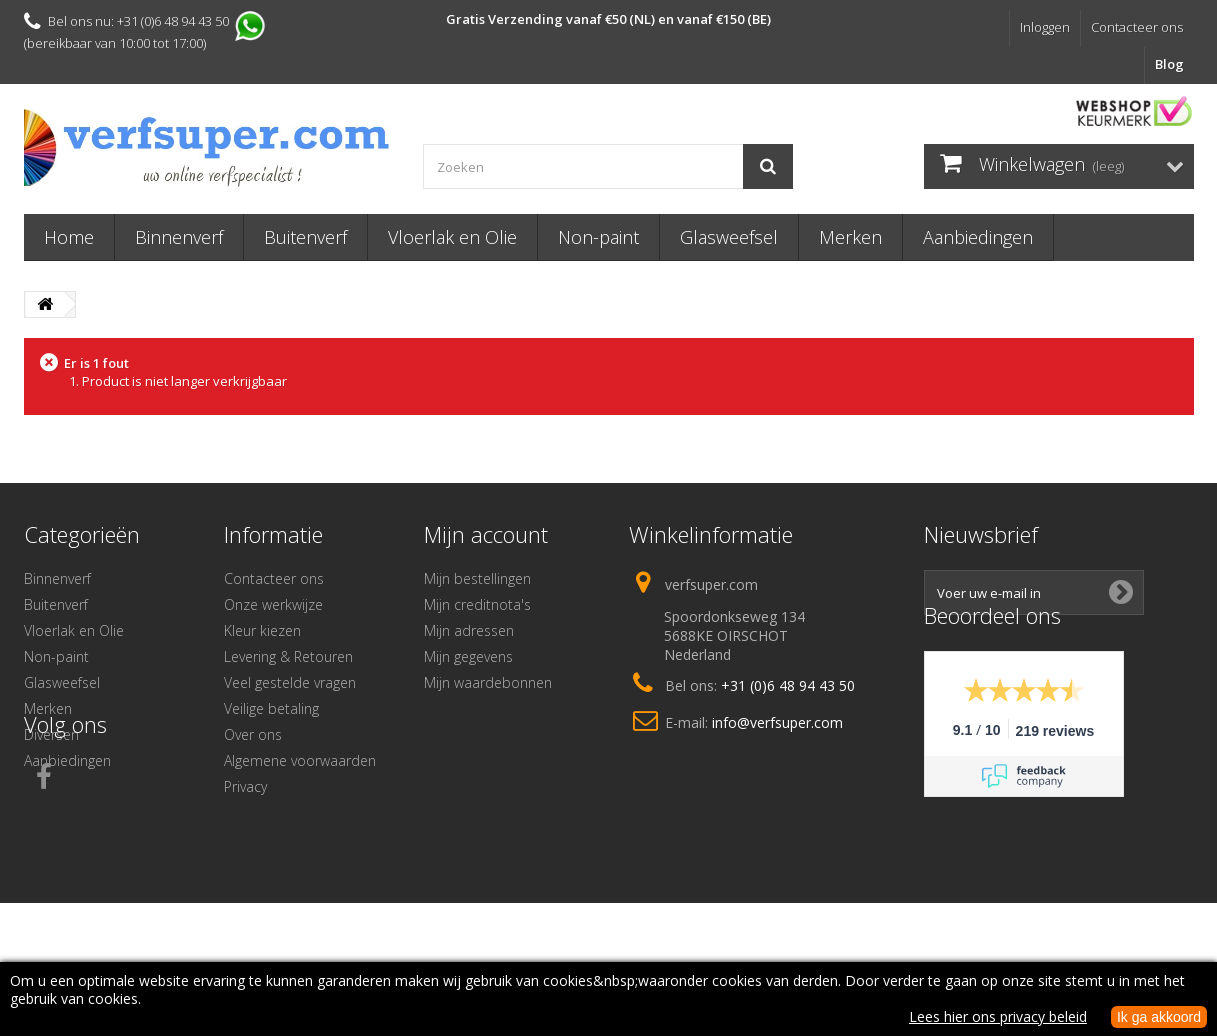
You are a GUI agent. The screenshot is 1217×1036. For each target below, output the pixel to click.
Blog (1169, 64)
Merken (850, 237)
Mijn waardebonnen (488, 682)
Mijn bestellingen (477, 578)
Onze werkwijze (273, 604)
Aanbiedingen (978, 237)
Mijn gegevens (468, 656)
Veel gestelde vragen (290, 682)
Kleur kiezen (262, 630)
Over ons (253, 734)
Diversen (51, 734)
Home (69, 237)
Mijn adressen (469, 630)
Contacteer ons (1137, 27)
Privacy (245, 786)
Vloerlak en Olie (452, 237)
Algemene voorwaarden (300, 760)
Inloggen (1045, 27)
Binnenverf (179, 237)
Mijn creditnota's (477, 604)
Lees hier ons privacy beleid (998, 1016)
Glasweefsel (729, 237)
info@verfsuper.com (777, 722)
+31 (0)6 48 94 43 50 (788, 685)
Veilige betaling (271, 708)
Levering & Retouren (288, 656)
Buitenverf (305, 237)
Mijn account (486, 534)
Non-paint (598, 237)
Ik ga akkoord (1159, 1017)
